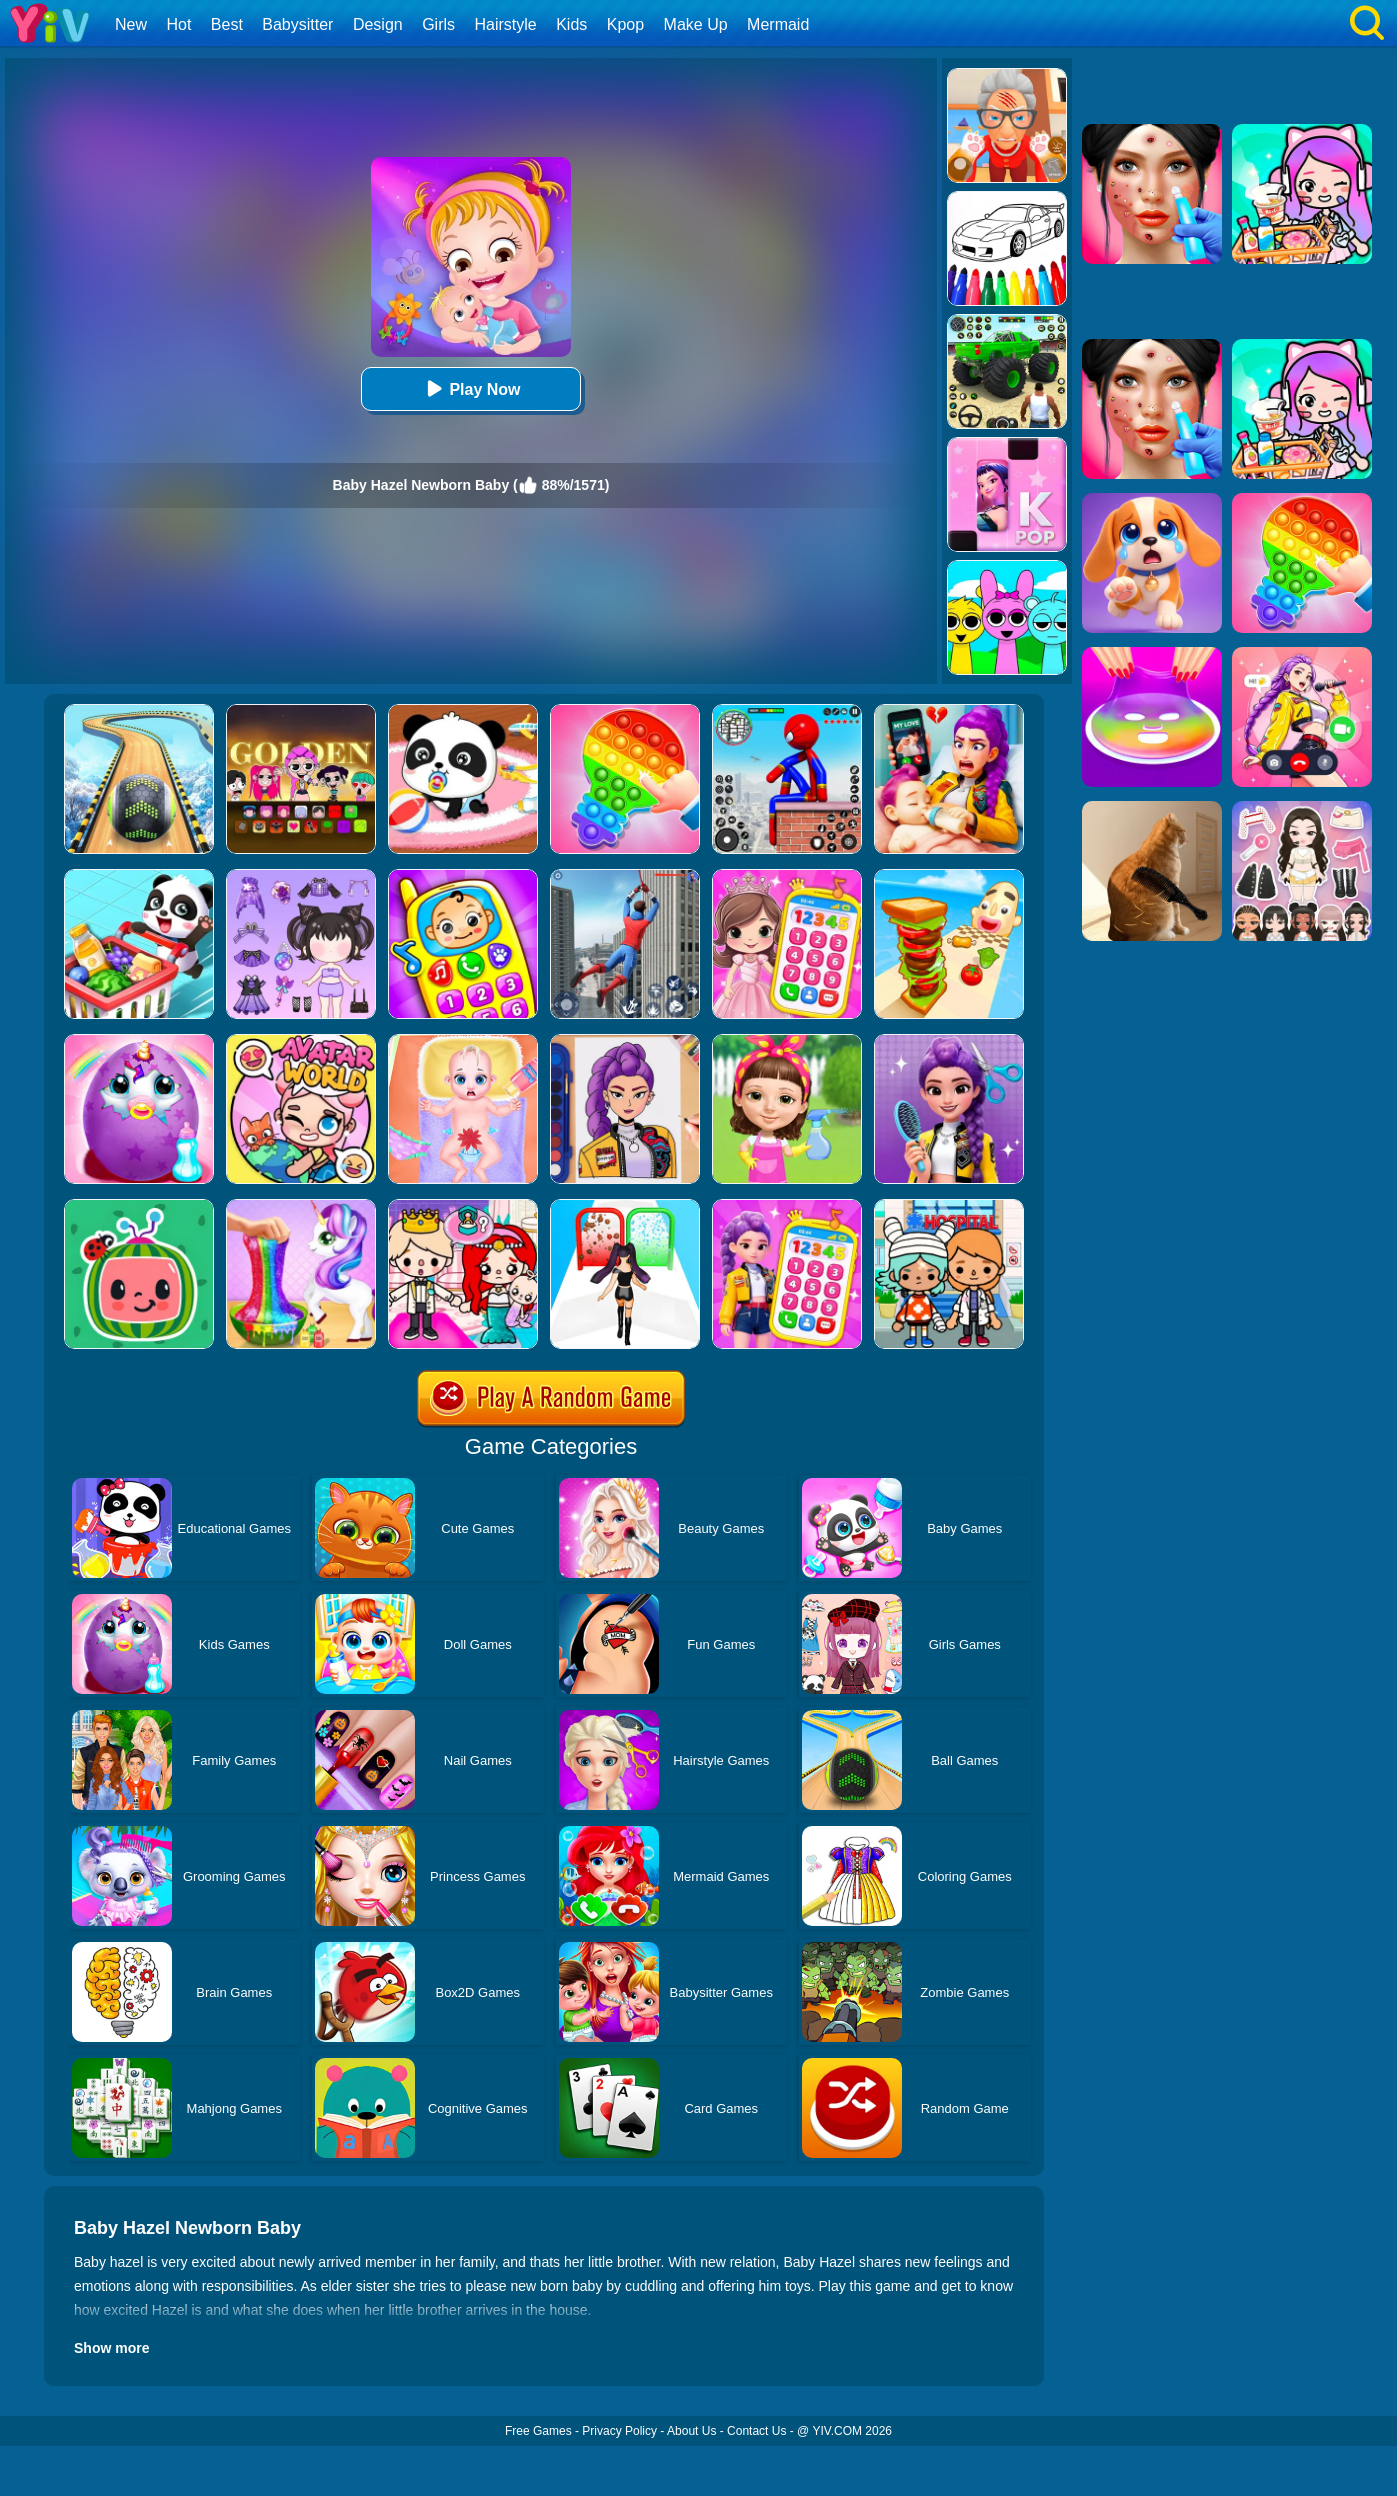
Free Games (538, 2431)
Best (227, 24)
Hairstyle (506, 24)
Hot (178, 24)
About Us (691, 2431)
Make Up (696, 24)
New (131, 24)
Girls (438, 24)
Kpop (625, 24)
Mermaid (778, 24)
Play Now (470, 388)
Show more (111, 2348)
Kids (571, 24)
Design (378, 24)
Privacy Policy (619, 2431)
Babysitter (297, 24)
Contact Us (756, 2431)
